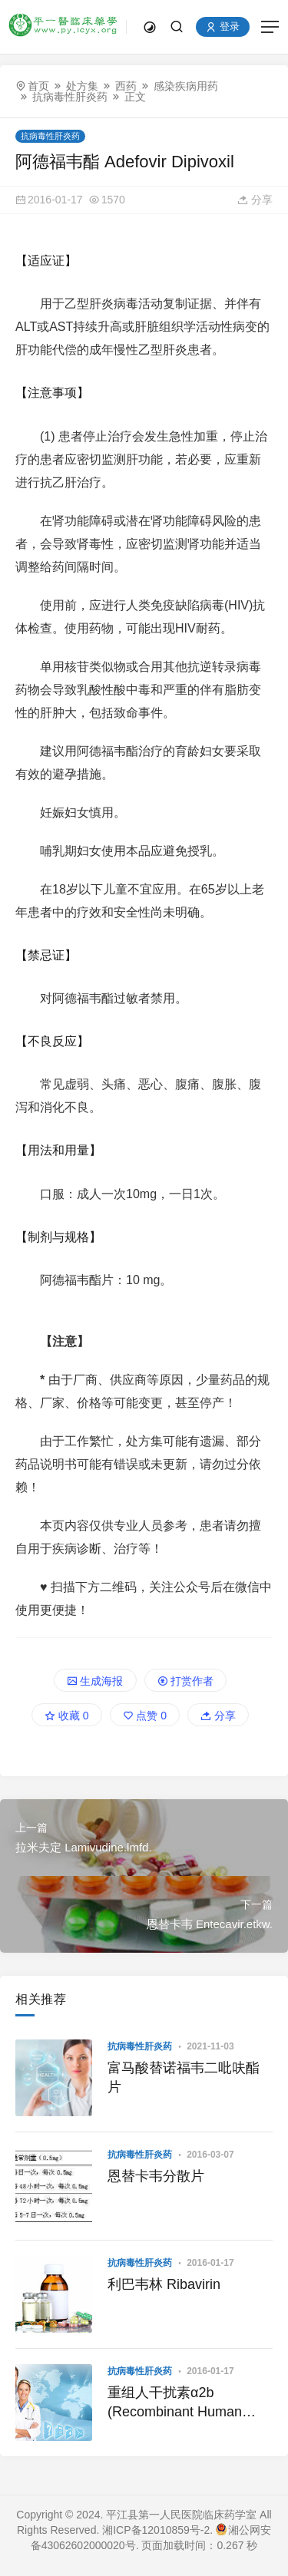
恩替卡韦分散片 (156, 2176)
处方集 (82, 86)
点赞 (145, 1715)
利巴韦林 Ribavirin (164, 2284)
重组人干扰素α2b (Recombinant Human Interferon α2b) (175, 2403)
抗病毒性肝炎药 (70, 97)
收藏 (67, 1715)
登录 (223, 27)
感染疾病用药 (186, 86)
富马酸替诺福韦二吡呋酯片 (184, 2077)
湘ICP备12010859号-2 (156, 2530)
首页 (38, 86)
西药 (126, 86)
